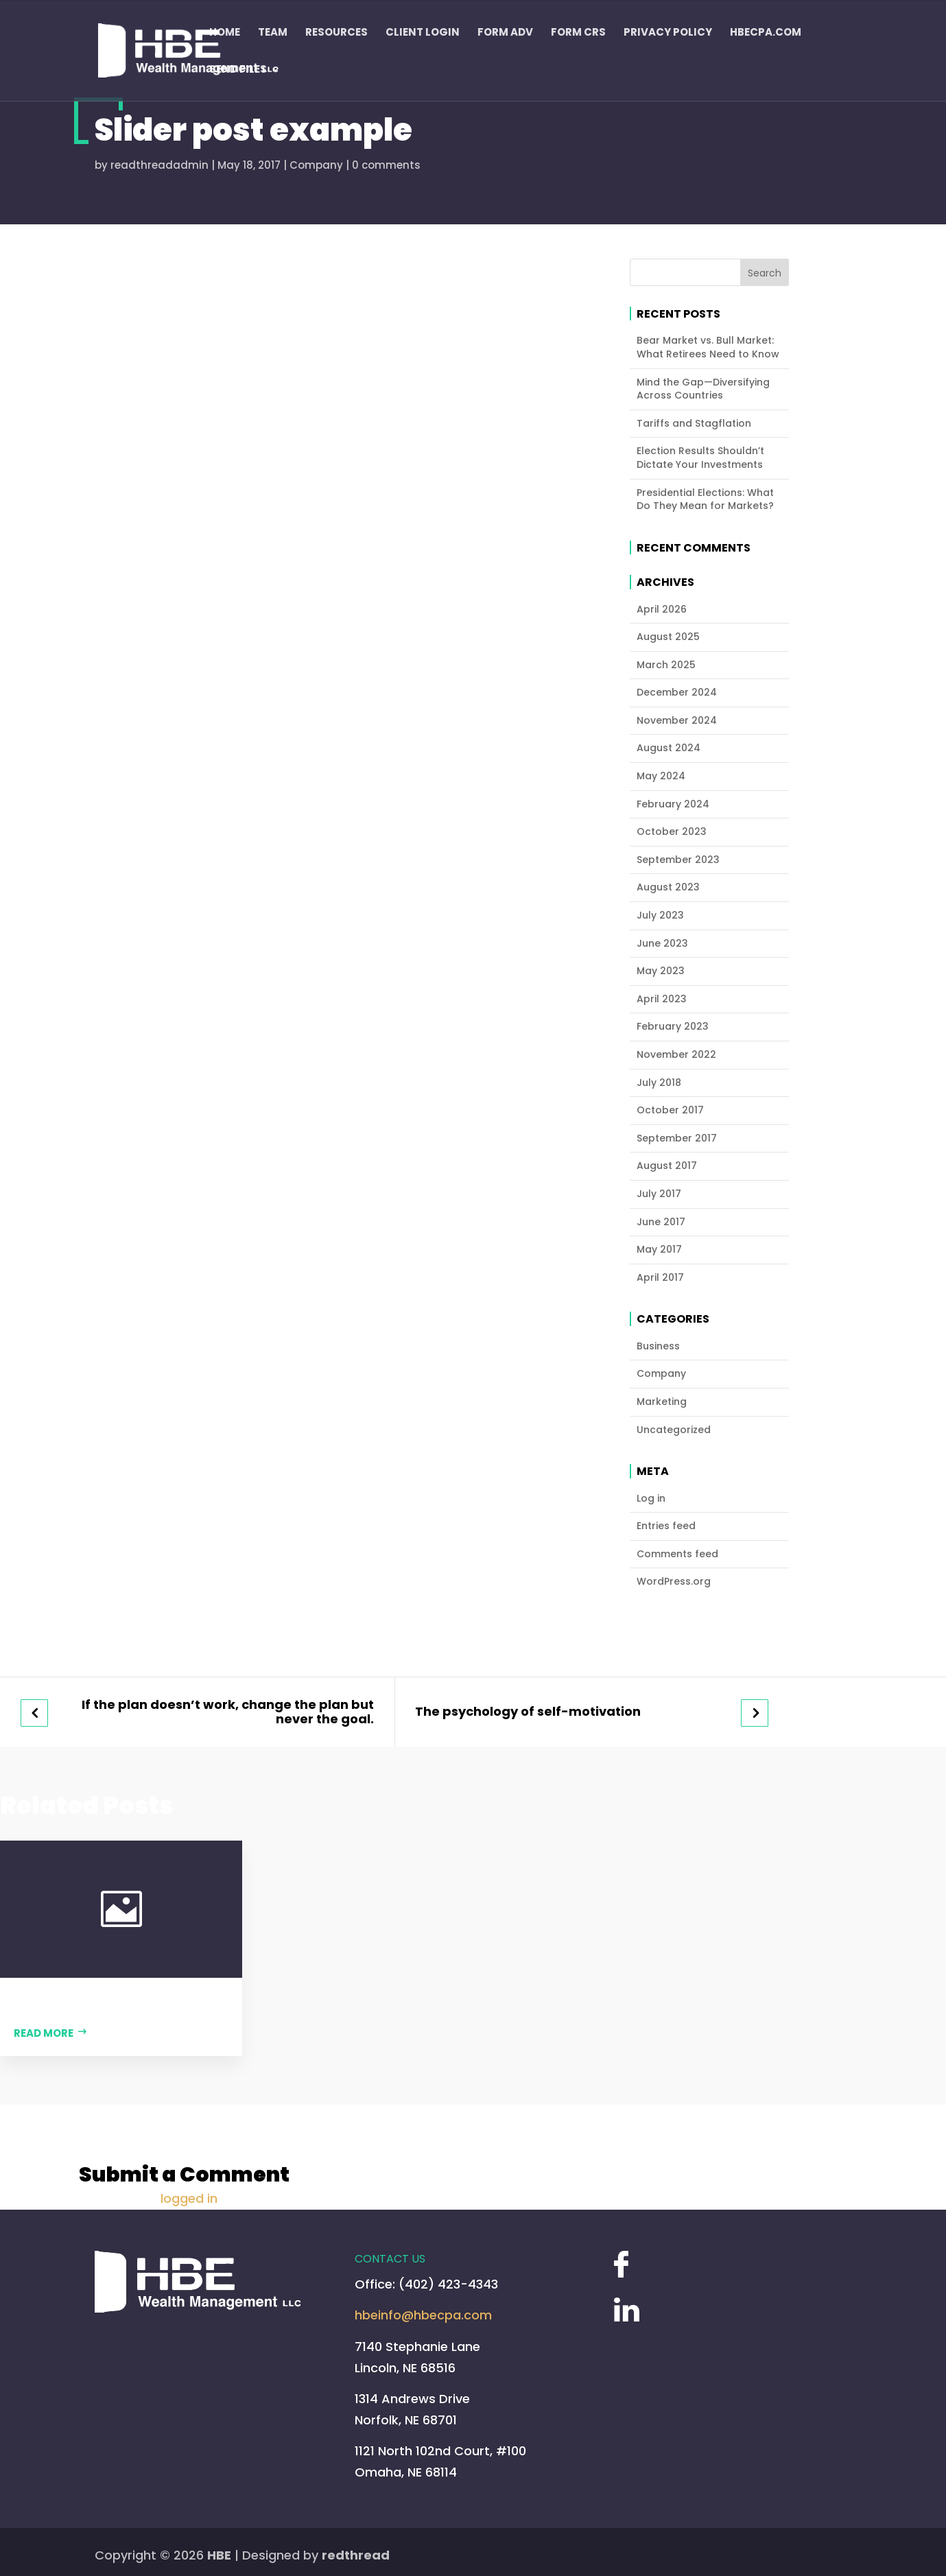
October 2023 (672, 831)
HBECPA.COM (765, 33)
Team (272, 33)
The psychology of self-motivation (528, 1712)
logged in (189, 2198)
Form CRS (578, 33)
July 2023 (660, 915)
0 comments (386, 165)
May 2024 (661, 776)
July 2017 (659, 1194)
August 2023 (668, 887)
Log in (651, 1498)
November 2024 (677, 720)
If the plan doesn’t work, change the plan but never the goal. (228, 1712)
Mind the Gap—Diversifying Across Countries (703, 389)
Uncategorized (674, 1430)
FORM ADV (505, 33)
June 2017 (661, 1222)
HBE (219, 2555)
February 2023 (673, 1026)
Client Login (423, 33)
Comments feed (677, 1554)
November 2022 (676, 1054)
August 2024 (668, 748)
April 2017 (660, 1277)
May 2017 (659, 1249)
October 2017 (670, 1110)
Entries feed (666, 1526)
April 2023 (662, 999)
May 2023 (661, 971)
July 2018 (659, 1082)
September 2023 (678, 859)
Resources (336, 33)
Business (658, 1346)
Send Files (238, 70)
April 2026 (662, 609)
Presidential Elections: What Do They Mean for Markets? (705, 499)
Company (316, 165)
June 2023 (662, 943)
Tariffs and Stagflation (694, 423)
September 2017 (677, 1138)
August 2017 (667, 1165)
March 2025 (666, 665)
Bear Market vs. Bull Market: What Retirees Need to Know (708, 347)
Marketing (662, 1401)
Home (224, 33)
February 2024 (673, 804)
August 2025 (668, 636)
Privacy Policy (668, 33)
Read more (43, 2033)
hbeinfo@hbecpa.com (423, 2315)
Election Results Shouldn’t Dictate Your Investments (700, 458)
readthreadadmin (159, 165)
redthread (356, 2555)
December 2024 (677, 692)
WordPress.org (674, 1581)
